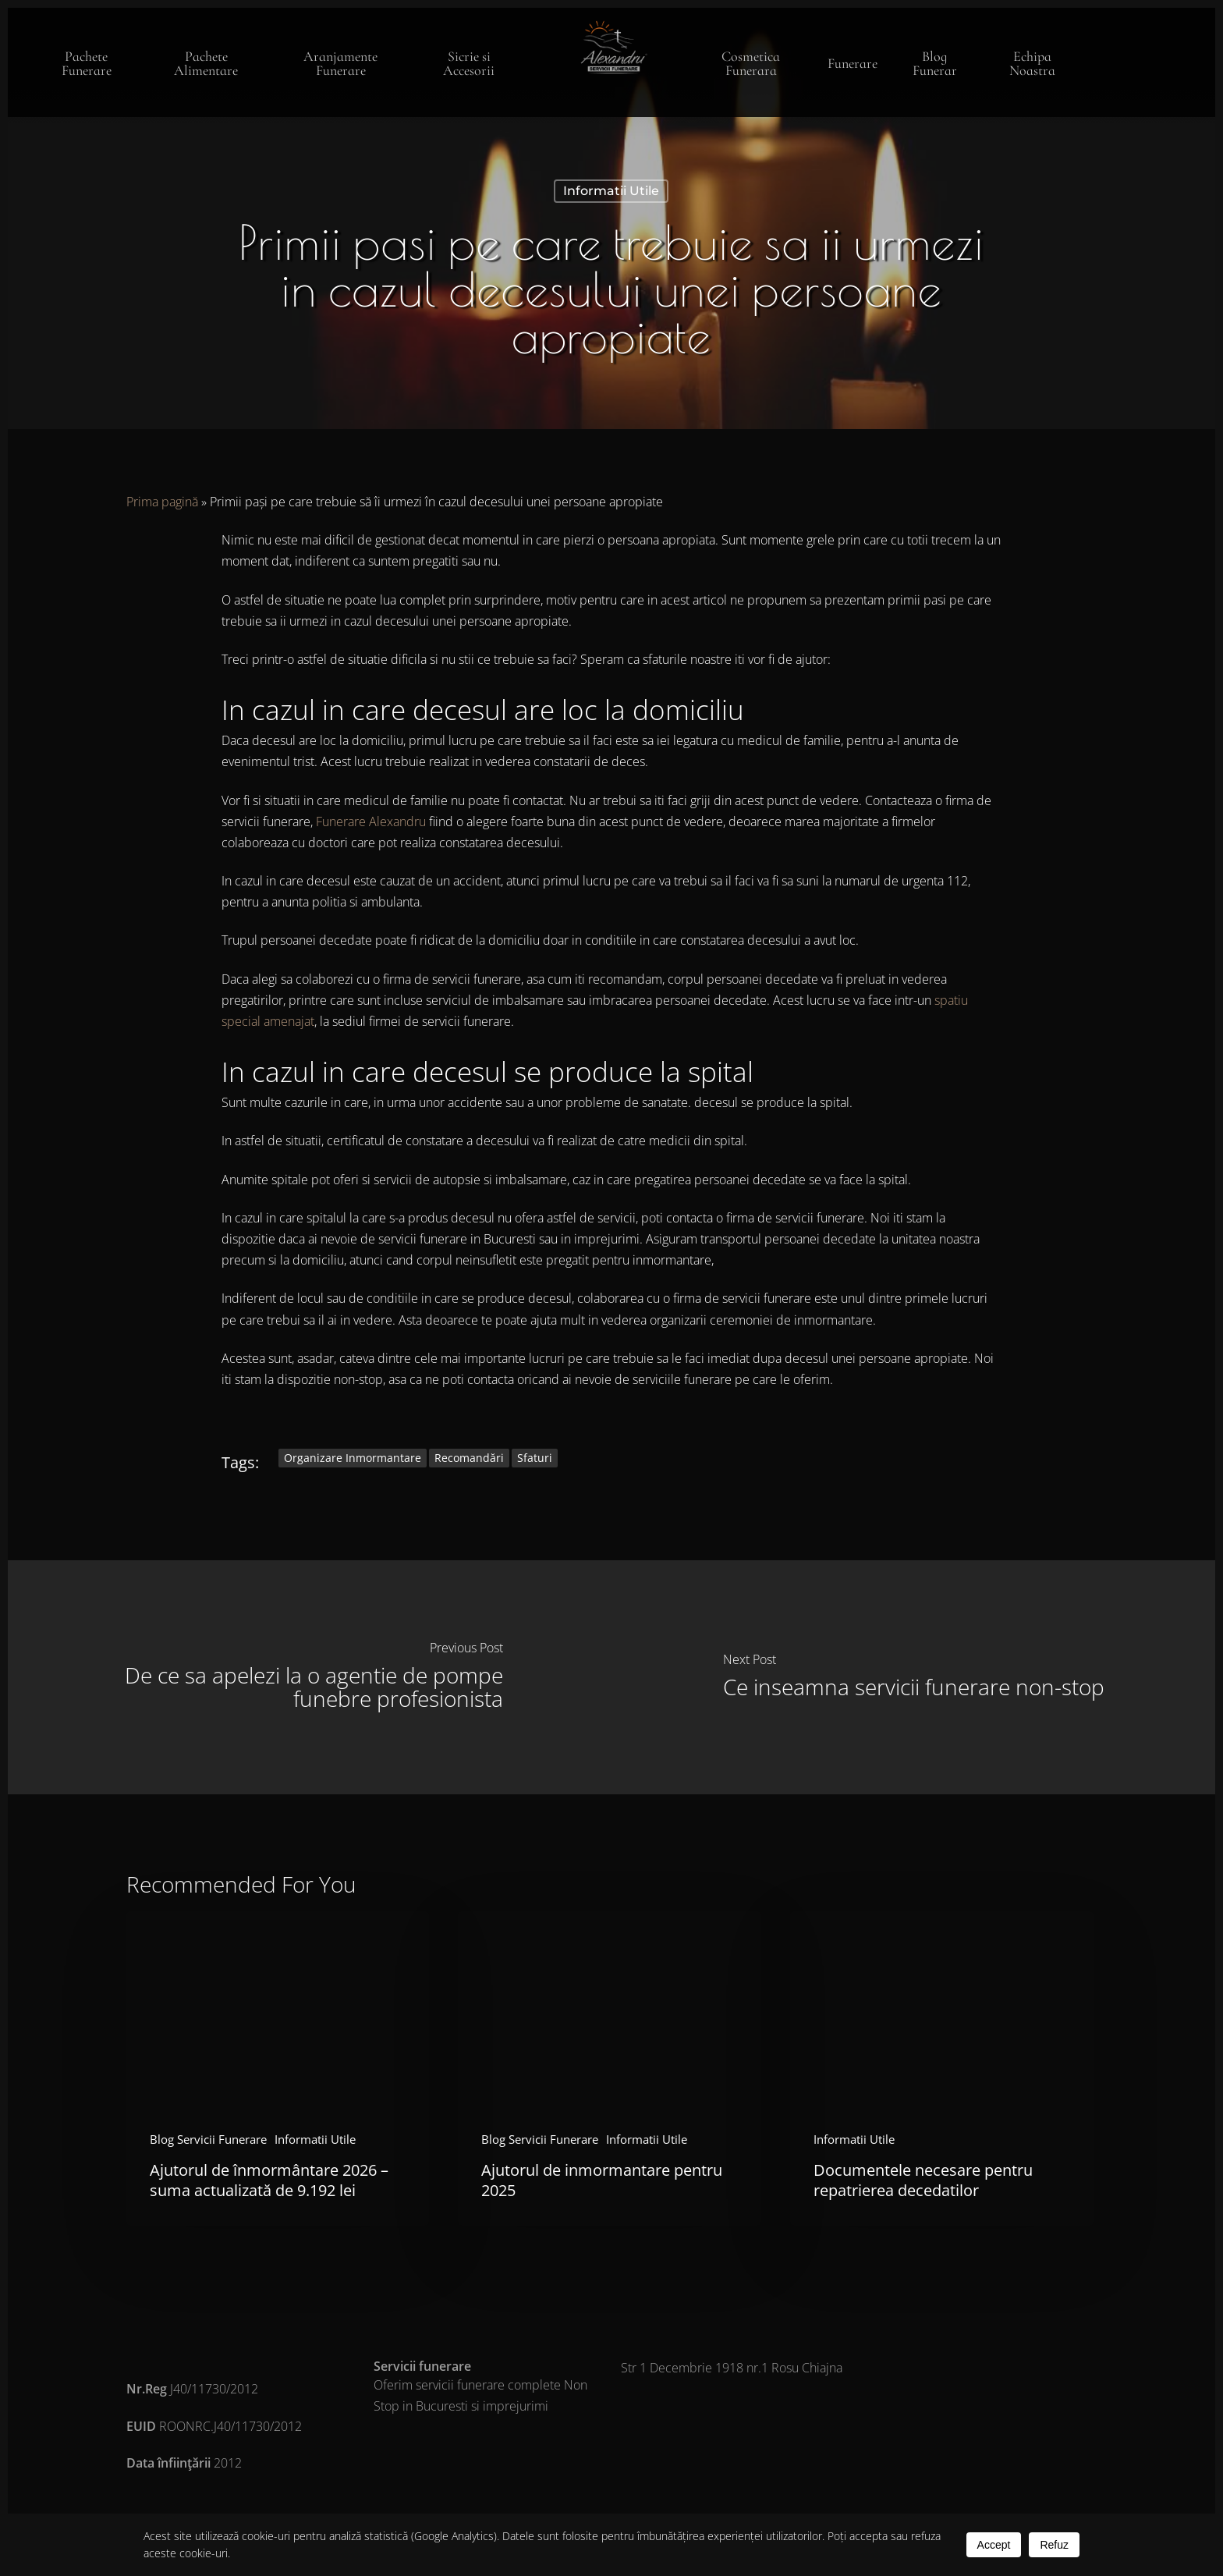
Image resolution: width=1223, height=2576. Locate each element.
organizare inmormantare (352, 1457)
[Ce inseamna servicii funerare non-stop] (913, 1677)
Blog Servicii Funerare (208, 2139)
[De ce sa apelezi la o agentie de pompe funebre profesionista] (310, 1677)
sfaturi (534, 1457)
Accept (994, 2545)
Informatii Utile (611, 190)
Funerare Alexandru (371, 821)
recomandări (469, 1457)
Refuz (1054, 2545)
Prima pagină (162, 501)
